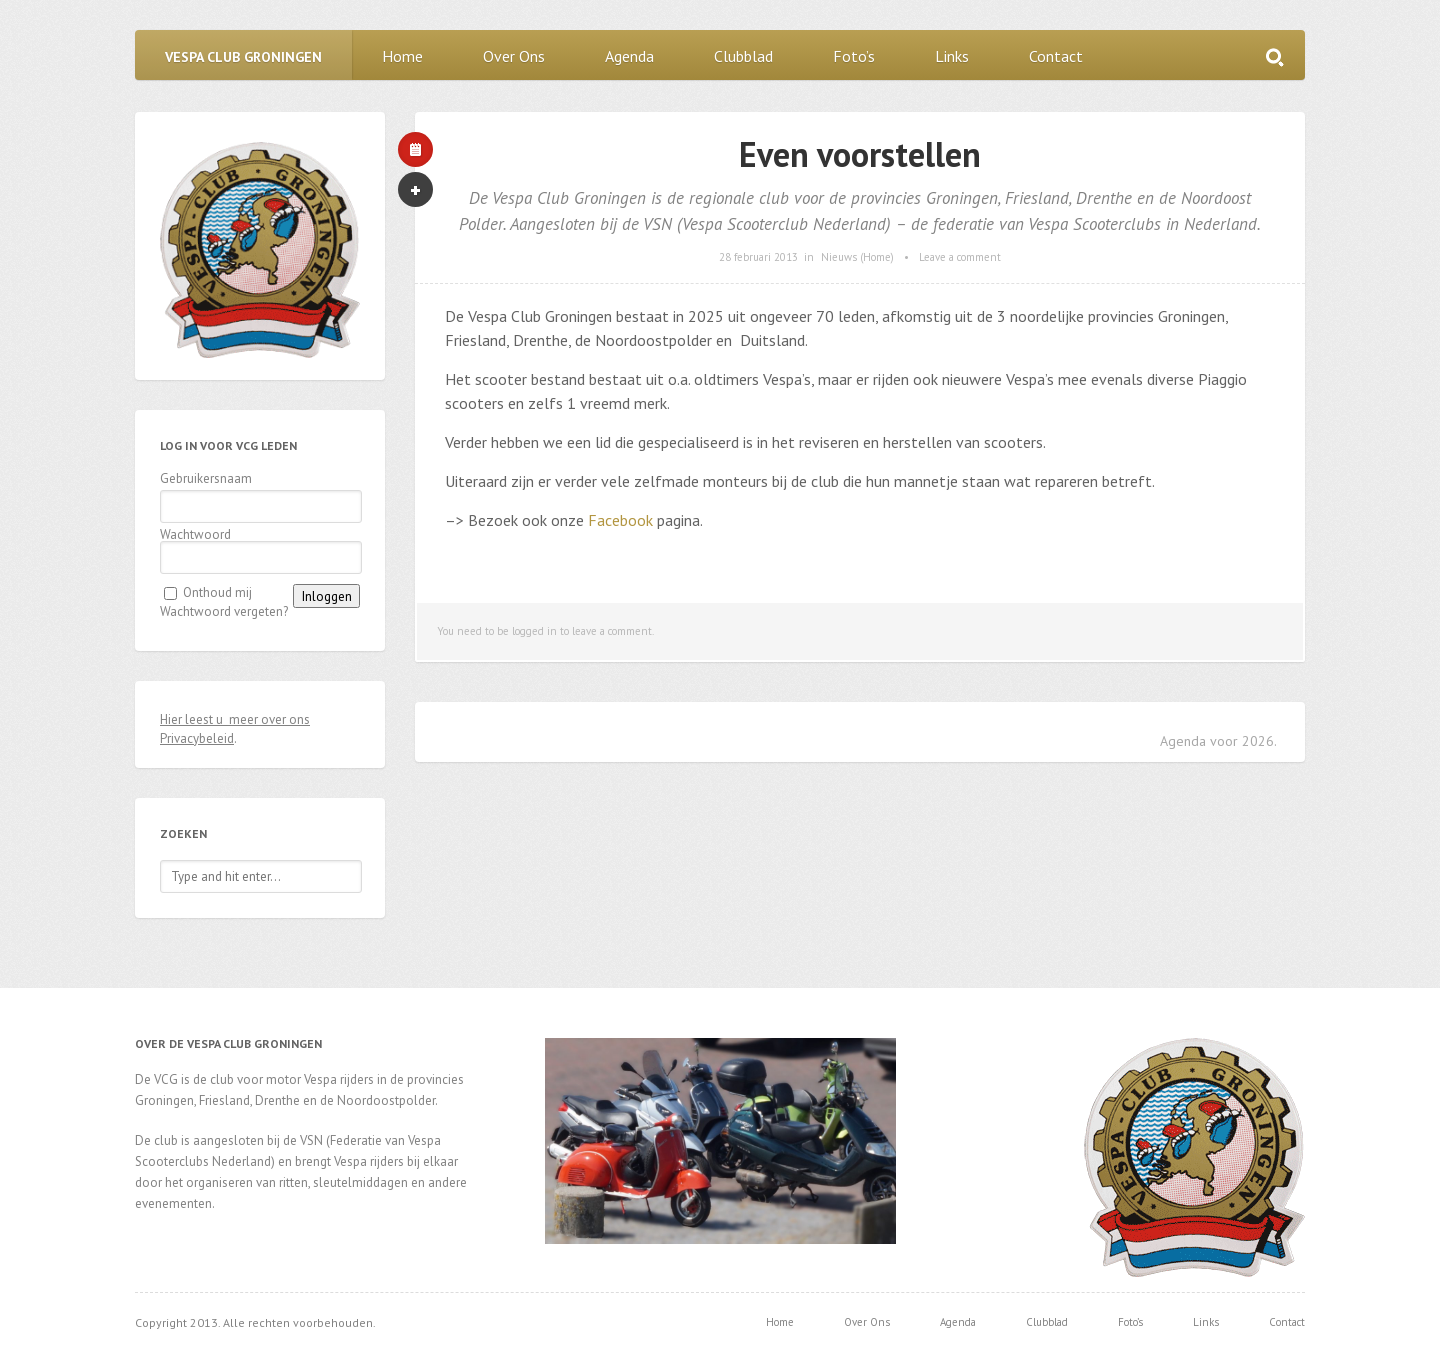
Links (952, 56)
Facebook (620, 520)
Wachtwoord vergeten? (224, 611)
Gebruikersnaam (206, 478)
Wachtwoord (195, 534)
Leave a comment (960, 257)
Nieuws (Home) (857, 257)
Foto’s (854, 56)
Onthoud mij (217, 592)
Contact (1056, 56)
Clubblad (743, 56)
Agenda (629, 56)
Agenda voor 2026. (1218, 741)
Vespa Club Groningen (243, 57)
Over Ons (514, 56)
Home (402, 56)
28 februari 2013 (758, 257)
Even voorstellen (860, 154)
